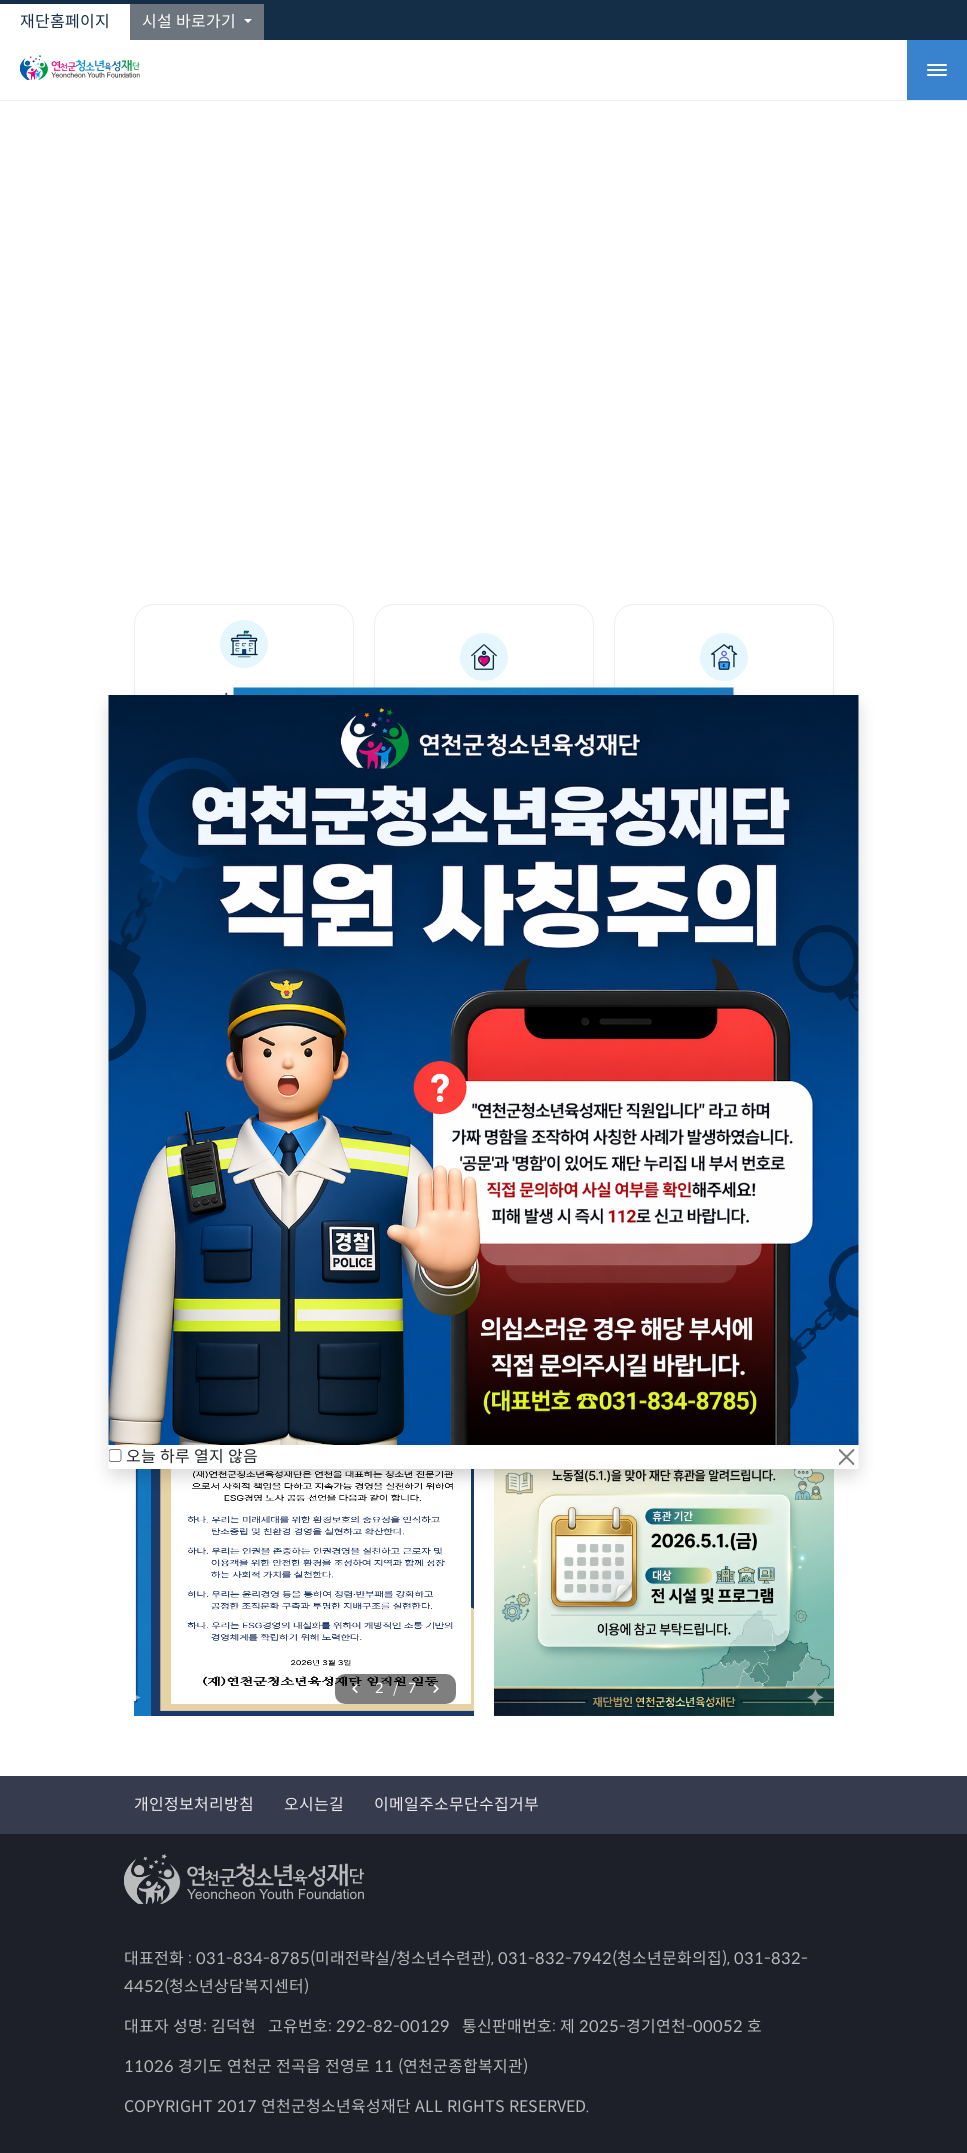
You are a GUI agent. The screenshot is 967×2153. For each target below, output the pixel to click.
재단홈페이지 (65, 21)
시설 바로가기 (191, 21)
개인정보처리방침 (194, 1804)
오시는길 (314, 1804)
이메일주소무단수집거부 (456, 1804)
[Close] (847, 1457)
